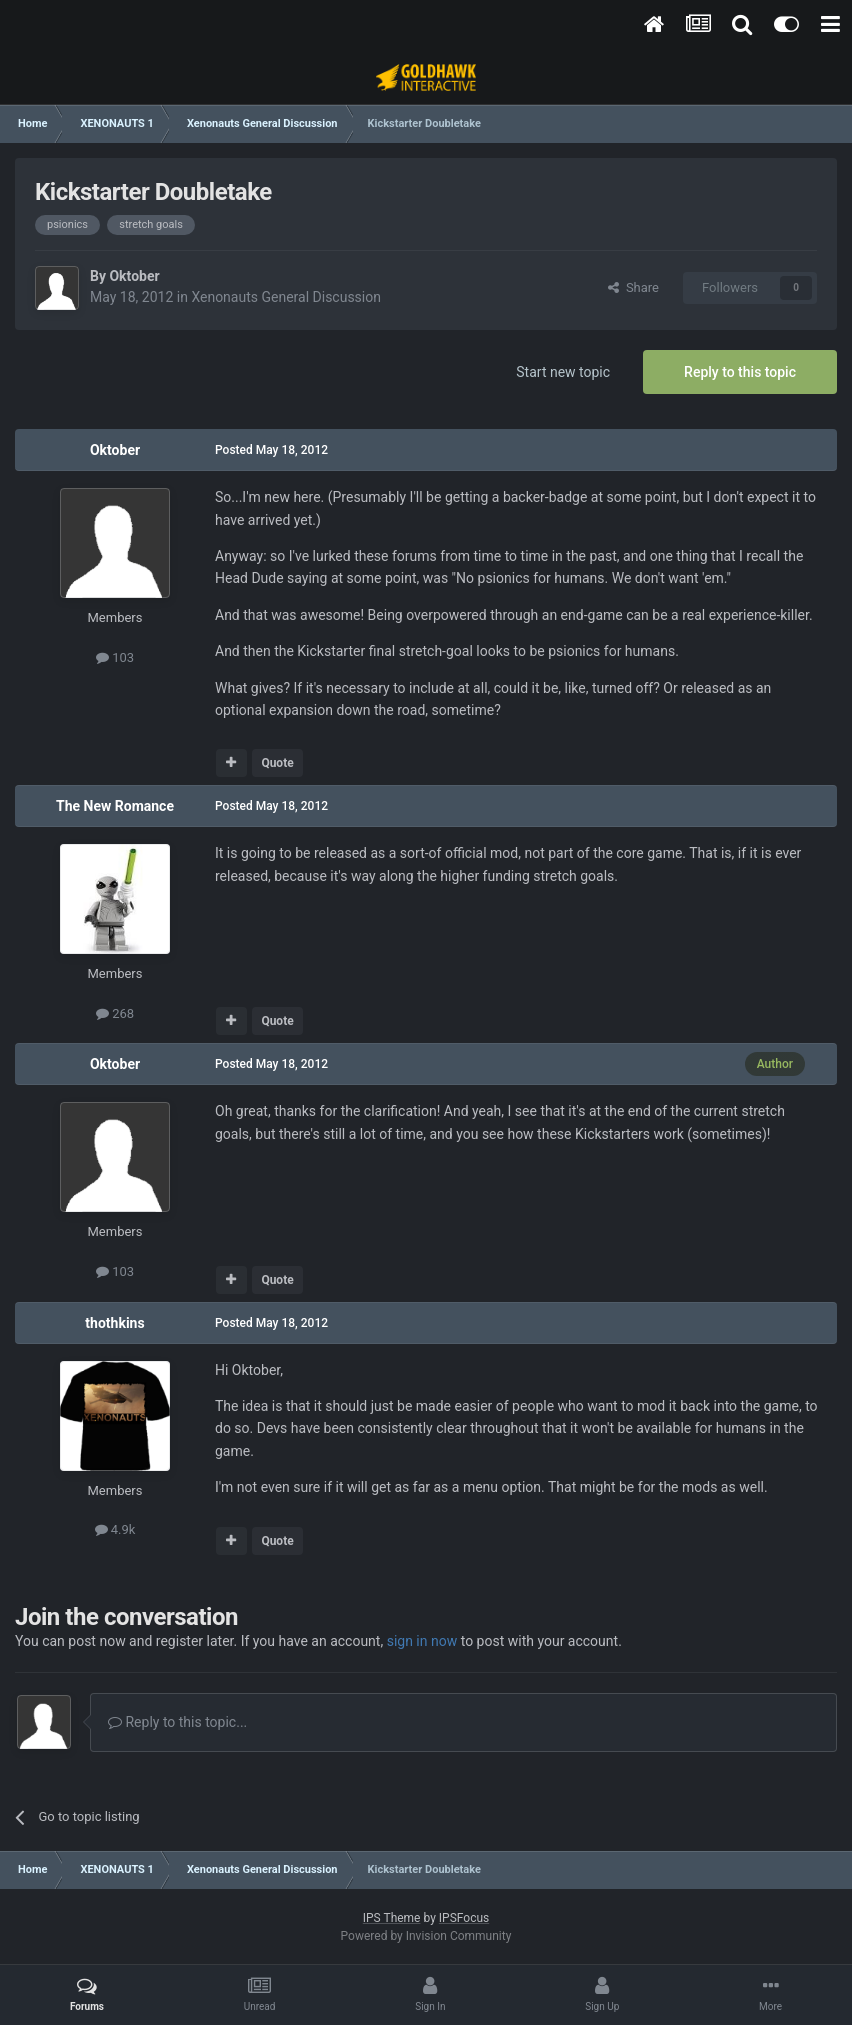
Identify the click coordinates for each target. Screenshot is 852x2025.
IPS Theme (392, 1918)
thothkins (114, 1323)
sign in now (422, 1641)
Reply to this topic (740, 372)
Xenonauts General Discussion (286, 297)
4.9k (115, 1529)
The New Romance (115, 806)
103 (115, 657)
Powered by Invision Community (426, 1936)
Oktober (134, 276)
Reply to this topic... (177, 1722)
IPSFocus (464, 1918)
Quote (277, 763)
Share (633, 287)
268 (115, 1013)
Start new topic (563, 372)
